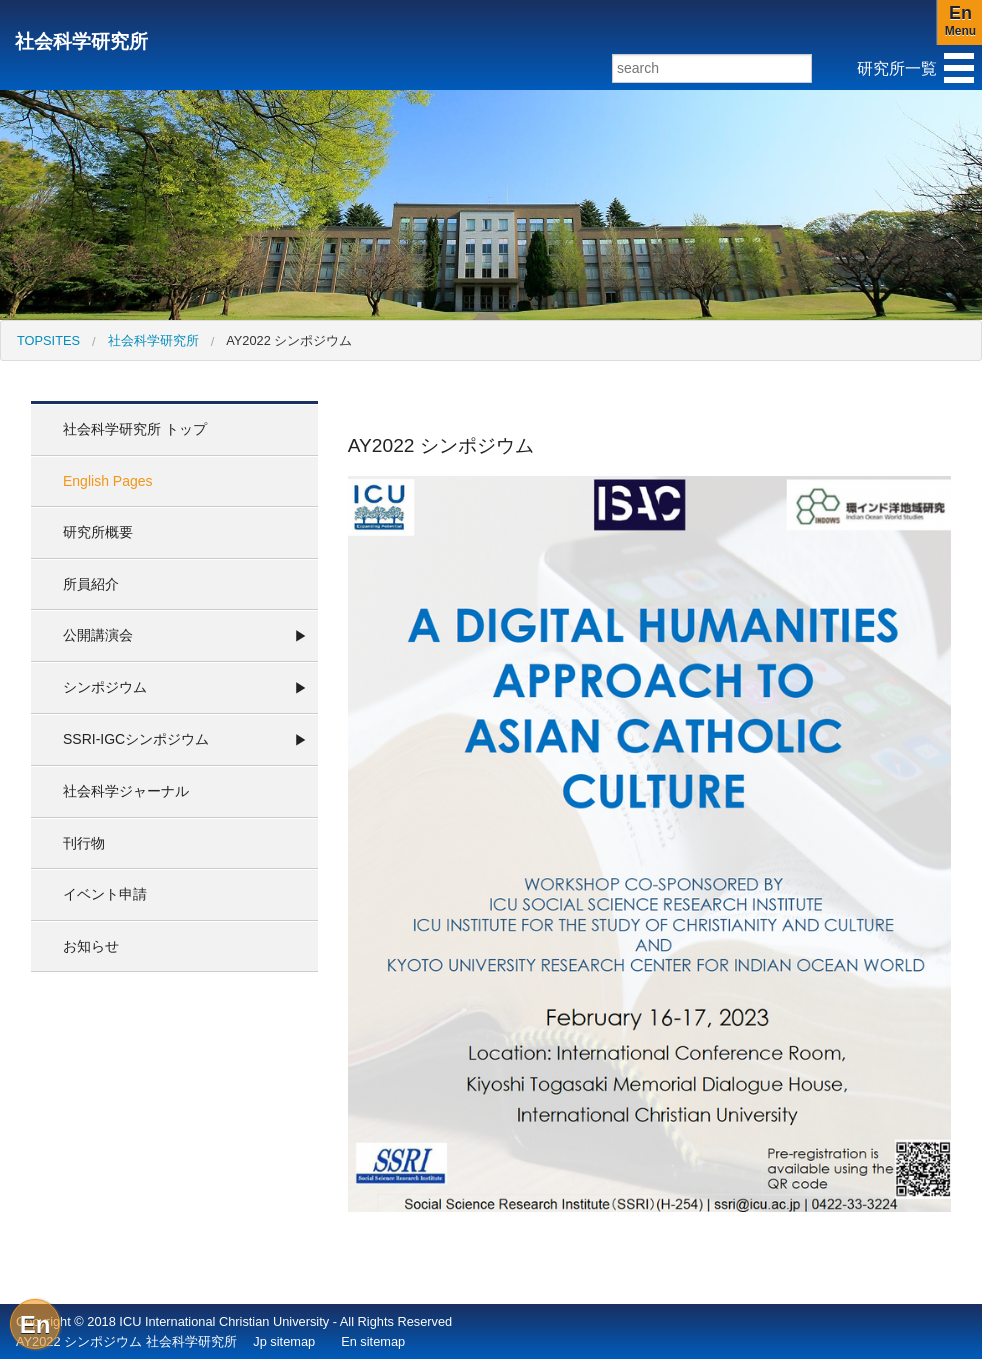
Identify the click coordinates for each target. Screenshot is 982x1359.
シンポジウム (105, 687)
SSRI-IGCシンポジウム (136, 739)
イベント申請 (105, 894)
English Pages (108, 481)
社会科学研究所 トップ (135, 429)
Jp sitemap (284, 1341)
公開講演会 (98, 635)
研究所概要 (98, 532)
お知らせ (91, 946)
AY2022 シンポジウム (289, 340)
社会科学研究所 (81, 41)
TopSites (48, 340)
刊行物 (84, 843)
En (35, 1324)
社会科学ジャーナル (126, 791)
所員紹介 (91, 584)
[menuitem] (48, 340)
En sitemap (373, 1341)
